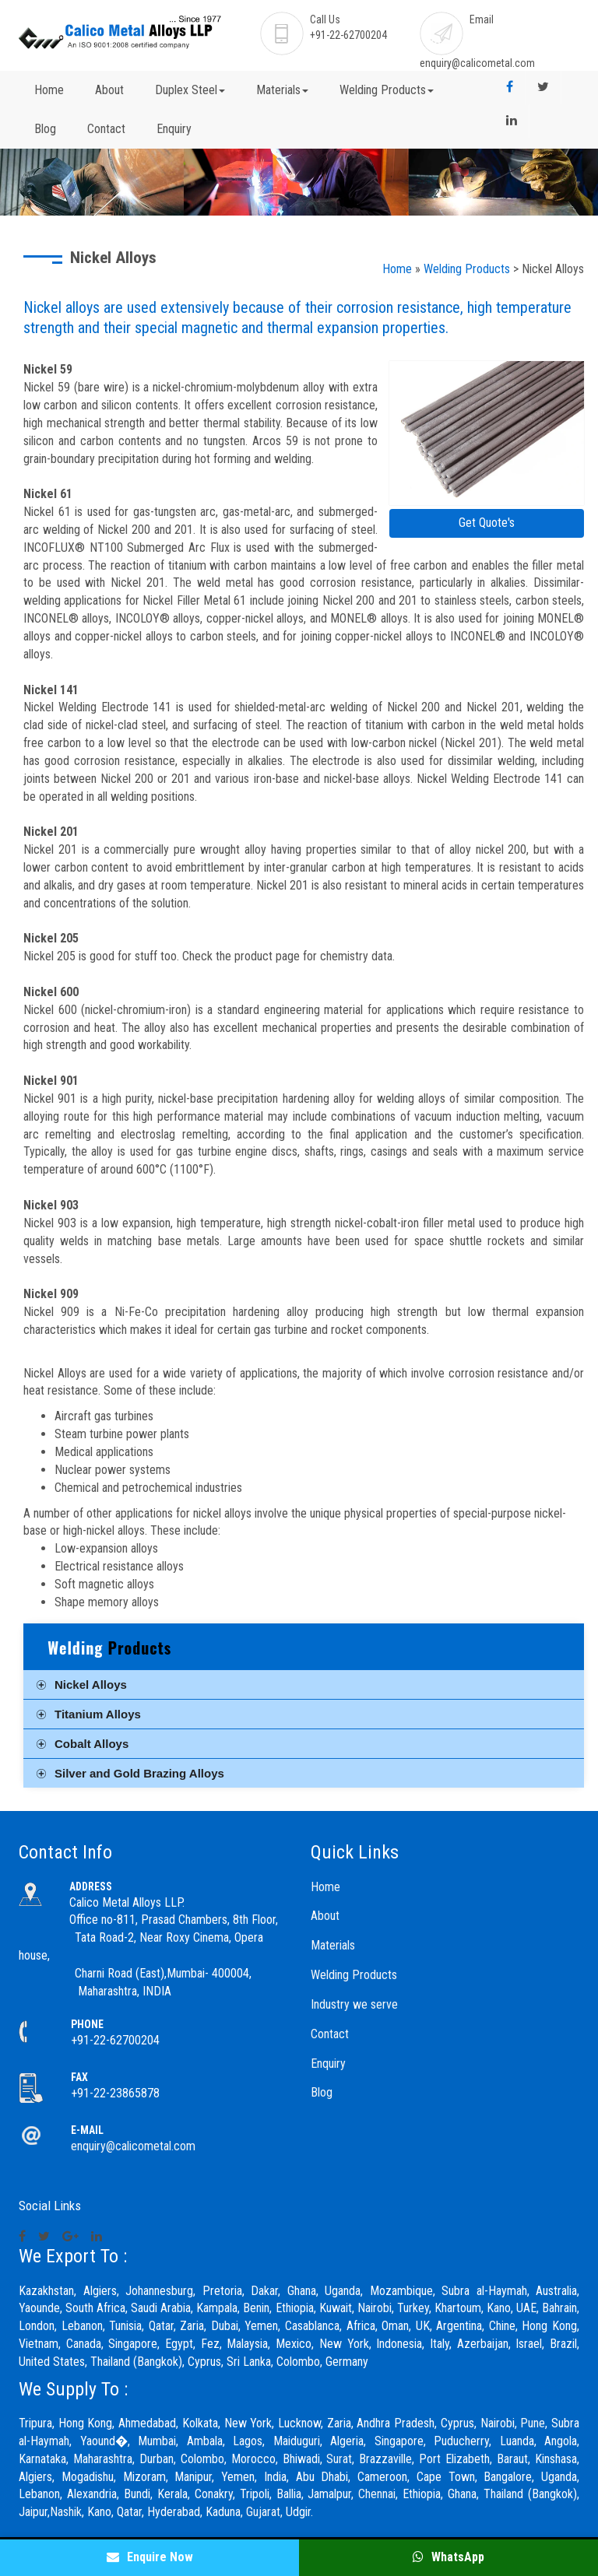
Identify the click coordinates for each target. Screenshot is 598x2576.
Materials (333, 1945)
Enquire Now (150, 2557)
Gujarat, (264, 2511)
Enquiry (174, 128)
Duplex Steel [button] (190, 89)
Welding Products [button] (386, 89)
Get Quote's (487, 522)
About (109, 89)
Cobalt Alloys (91, 1743)
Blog (45, 128)
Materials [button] (282, 89)
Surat (339, 2458)
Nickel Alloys (91, 1684)
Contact (106, 128)
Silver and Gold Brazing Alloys (139, 1773)
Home (49, 89)
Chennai (377, 2494)
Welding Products (467, 268)
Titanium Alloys (98, 1714)
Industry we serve (354, 2004)
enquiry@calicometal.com (477, 63)
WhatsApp (448, 2557)
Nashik (66, 2511)
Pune (532, 2423)
